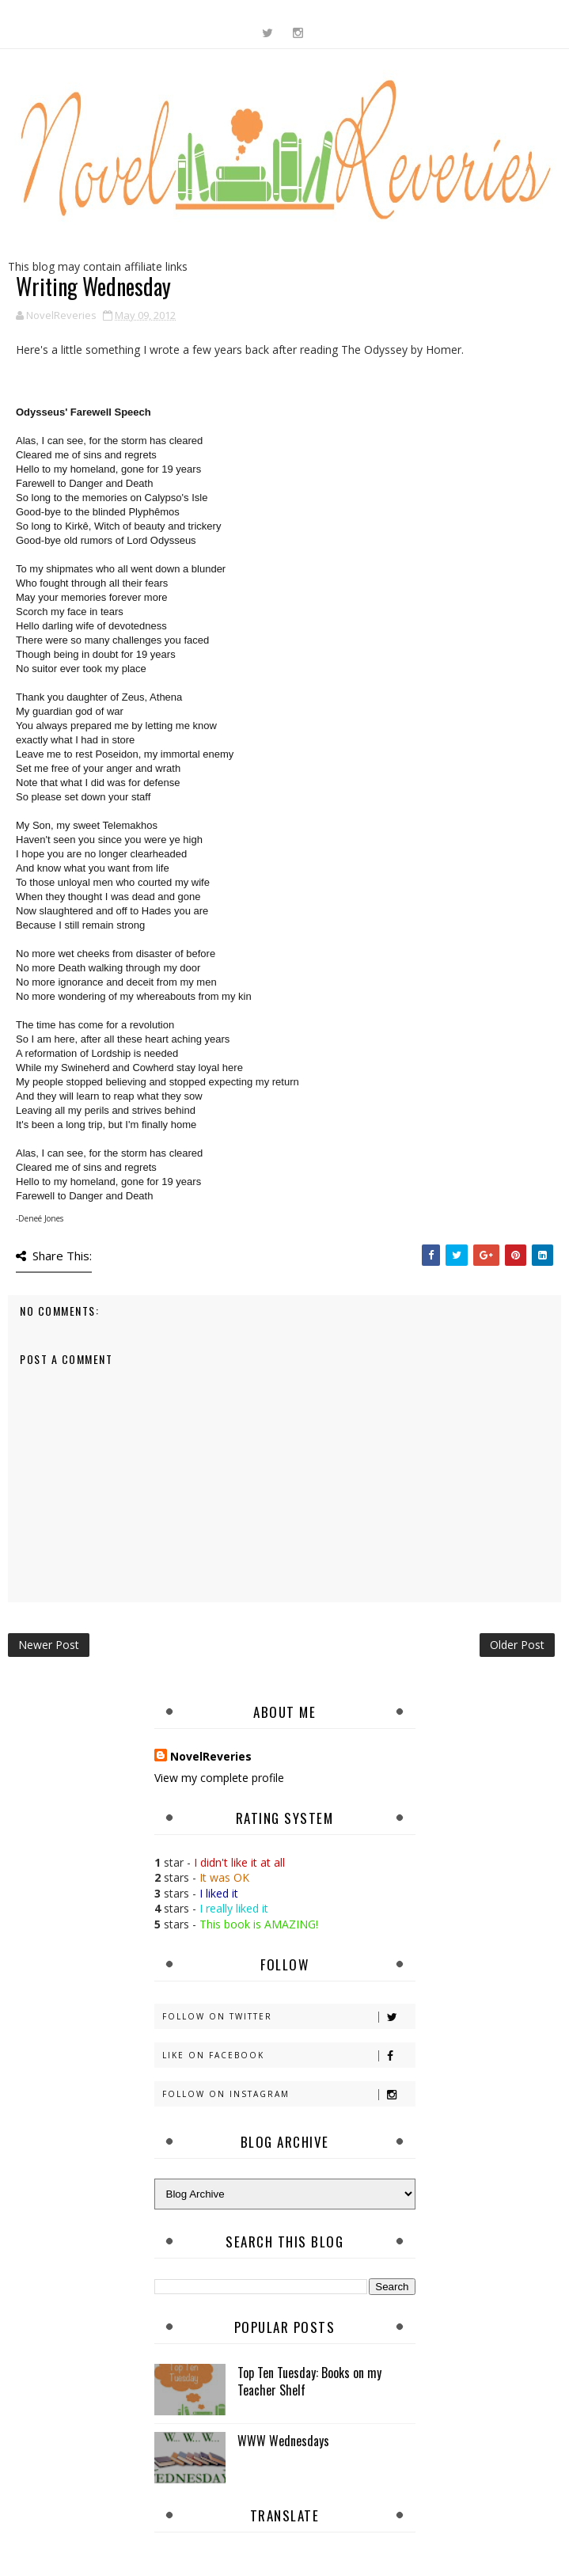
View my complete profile (219, 1777)
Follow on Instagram (288, 2094)
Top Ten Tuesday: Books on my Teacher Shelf (309, 2381)
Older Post (517, 1644)
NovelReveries (211, 1756)
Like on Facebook (288, 2055)
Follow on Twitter (288, 2017)
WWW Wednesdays (283, 2440)
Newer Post (48, 1644)
